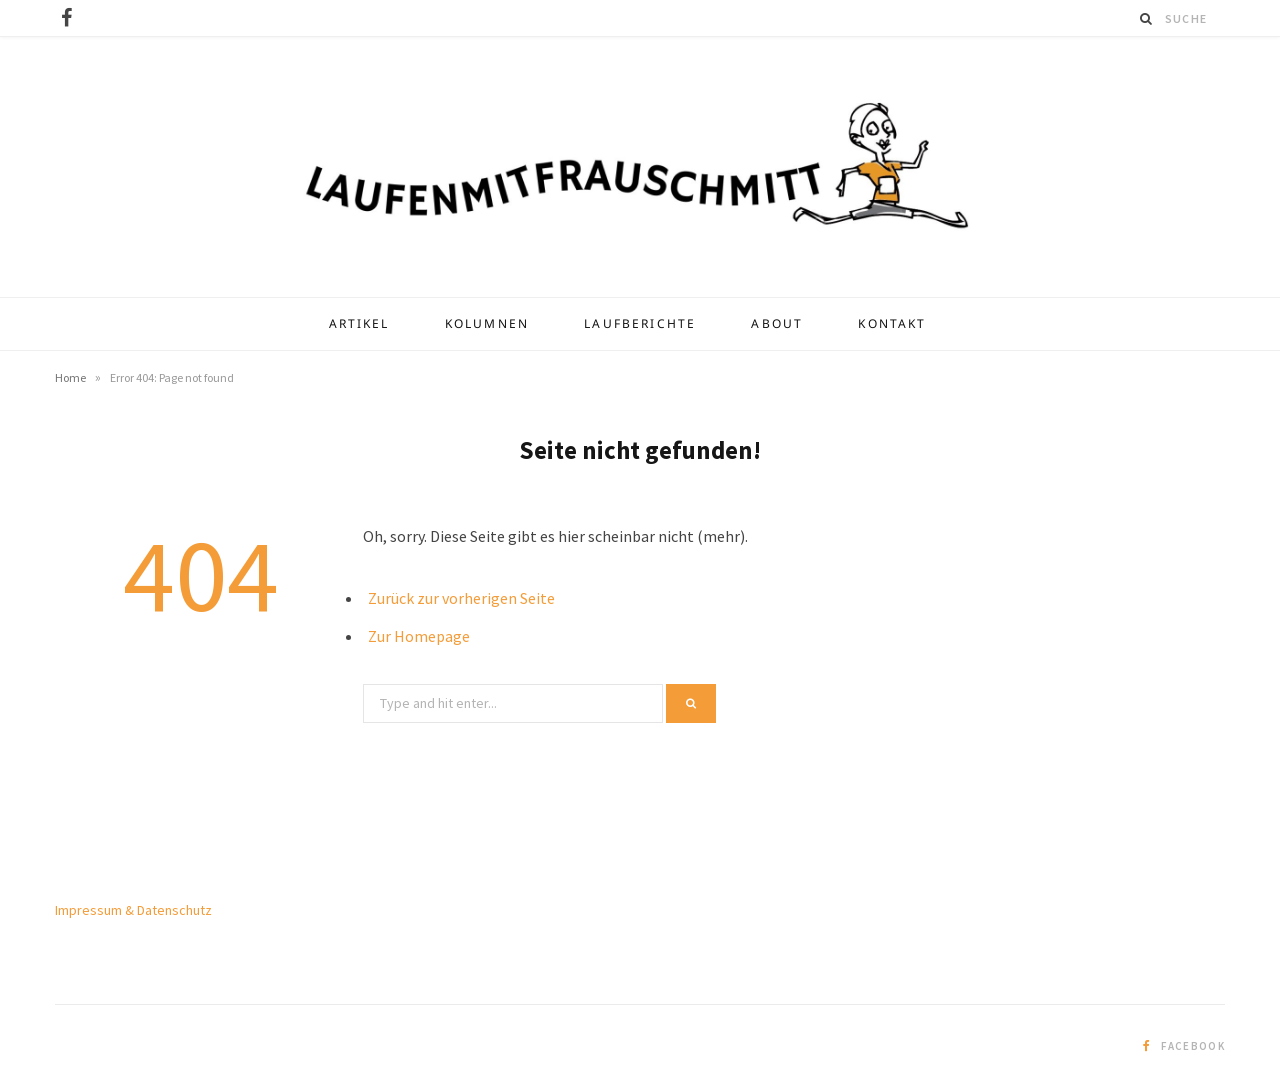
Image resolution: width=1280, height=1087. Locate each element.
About (777, 323)
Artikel (359, 323)
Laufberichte (640, 323)
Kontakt (892, 323)
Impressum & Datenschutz (133, 910)
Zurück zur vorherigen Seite (461, 598)
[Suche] (1147, 18)
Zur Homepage (419, 636)
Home (70, 377)
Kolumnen (487, 323)
